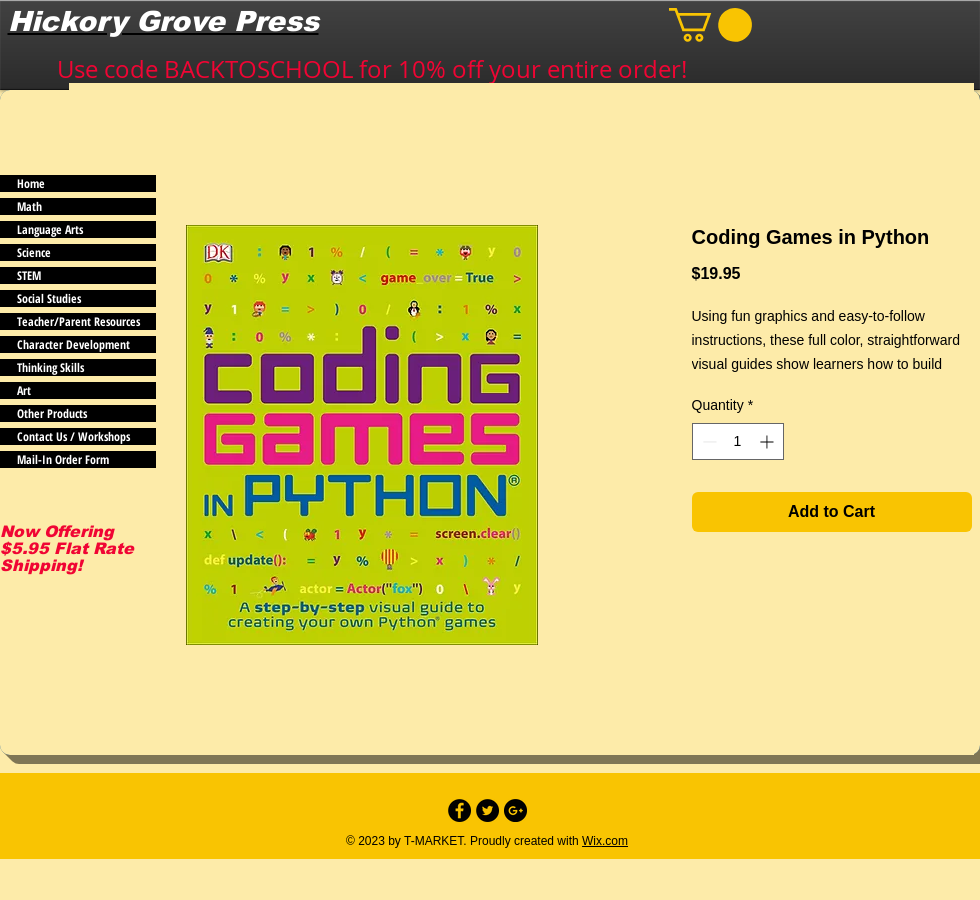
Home (31, 183)
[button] (710, 25)
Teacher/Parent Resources (78, 321)
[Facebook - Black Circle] (459, 810)
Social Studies (49, 298)
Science (34, 252)
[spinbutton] (738, 441)
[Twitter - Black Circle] (487, 810)
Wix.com (605, 841)
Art (24, 390)
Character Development (73, 344)
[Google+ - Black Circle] (515, 810)
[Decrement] (707, 441)
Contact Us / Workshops (73, 436)
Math (29, 206)
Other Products (52, 413)
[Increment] (768, 441)
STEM (29, 275)
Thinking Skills (50, 367)
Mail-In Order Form (63, 459)
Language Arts (50, 229)
